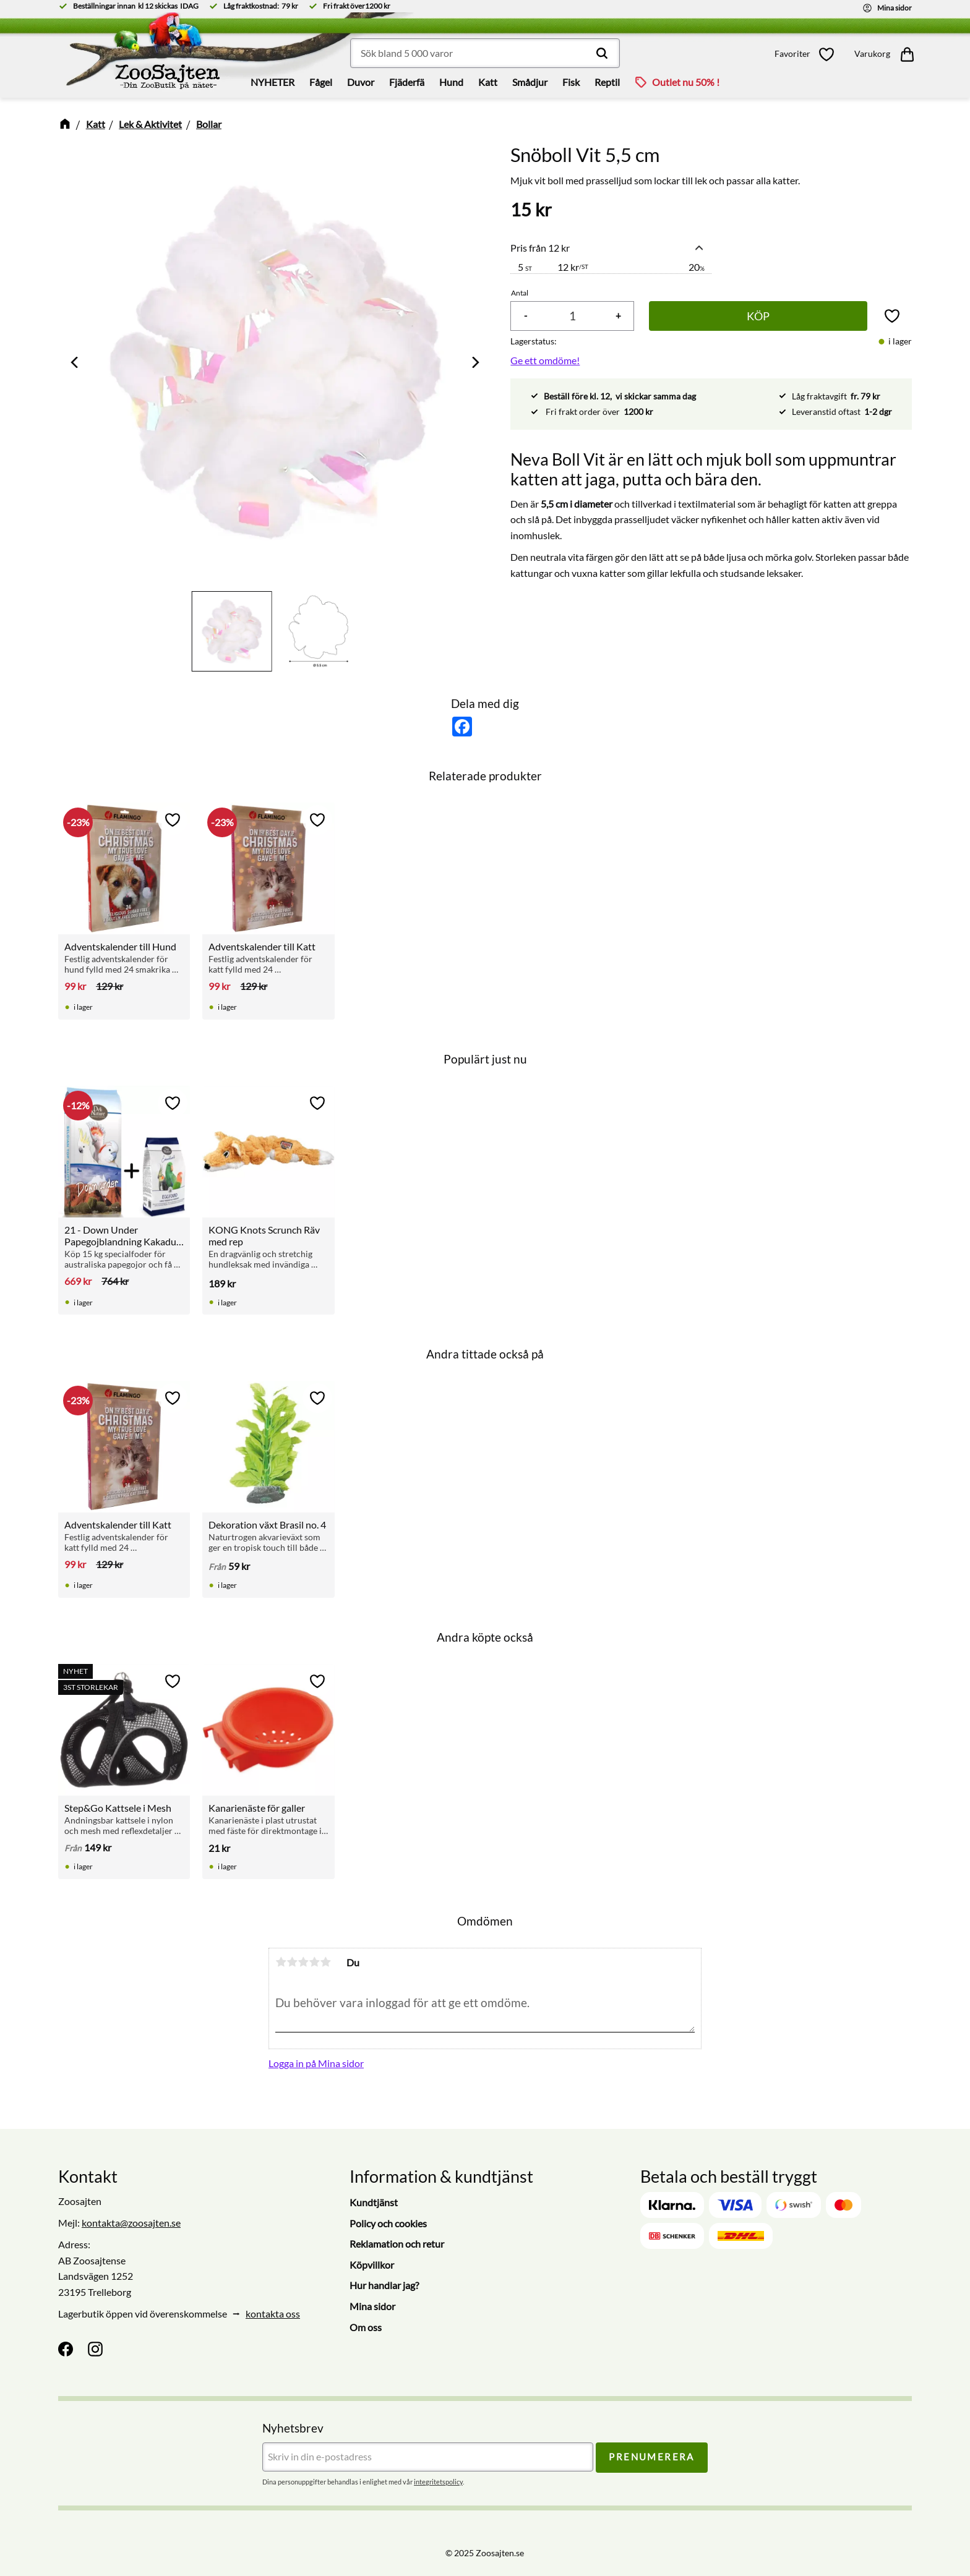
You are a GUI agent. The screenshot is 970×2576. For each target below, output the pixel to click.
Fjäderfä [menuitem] (406, 82)
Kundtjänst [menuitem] (374, 2202)
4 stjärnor (314, 1962)
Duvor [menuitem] (360, 82)
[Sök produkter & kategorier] (485, 53)
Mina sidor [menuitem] (372, 2306)
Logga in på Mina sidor (316, 2063)
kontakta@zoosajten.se (131, 2222)
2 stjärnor (292, 1962)
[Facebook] (65, 2349)
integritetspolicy (438, 2482)
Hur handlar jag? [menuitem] (384, 2285)
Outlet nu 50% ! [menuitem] (685, 82)
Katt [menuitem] (487, 82)
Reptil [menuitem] (607, 82)
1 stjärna (280, 1962)
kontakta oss (273, 2313)
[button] (808, 54)
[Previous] (75, 362)
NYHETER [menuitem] (272, 82)
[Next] (474, 362)
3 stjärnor (303, 1962)
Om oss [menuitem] (366, 2327)
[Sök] (602, 53)
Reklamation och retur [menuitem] (397, 2244)
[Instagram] (95, 2349)
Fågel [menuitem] (320, 82)
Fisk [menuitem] (571, 82)
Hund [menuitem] (451, 82)
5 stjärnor (325, 1962)
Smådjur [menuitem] (529, 82)
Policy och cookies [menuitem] (388, 2223)
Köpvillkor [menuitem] (372, 2265)
